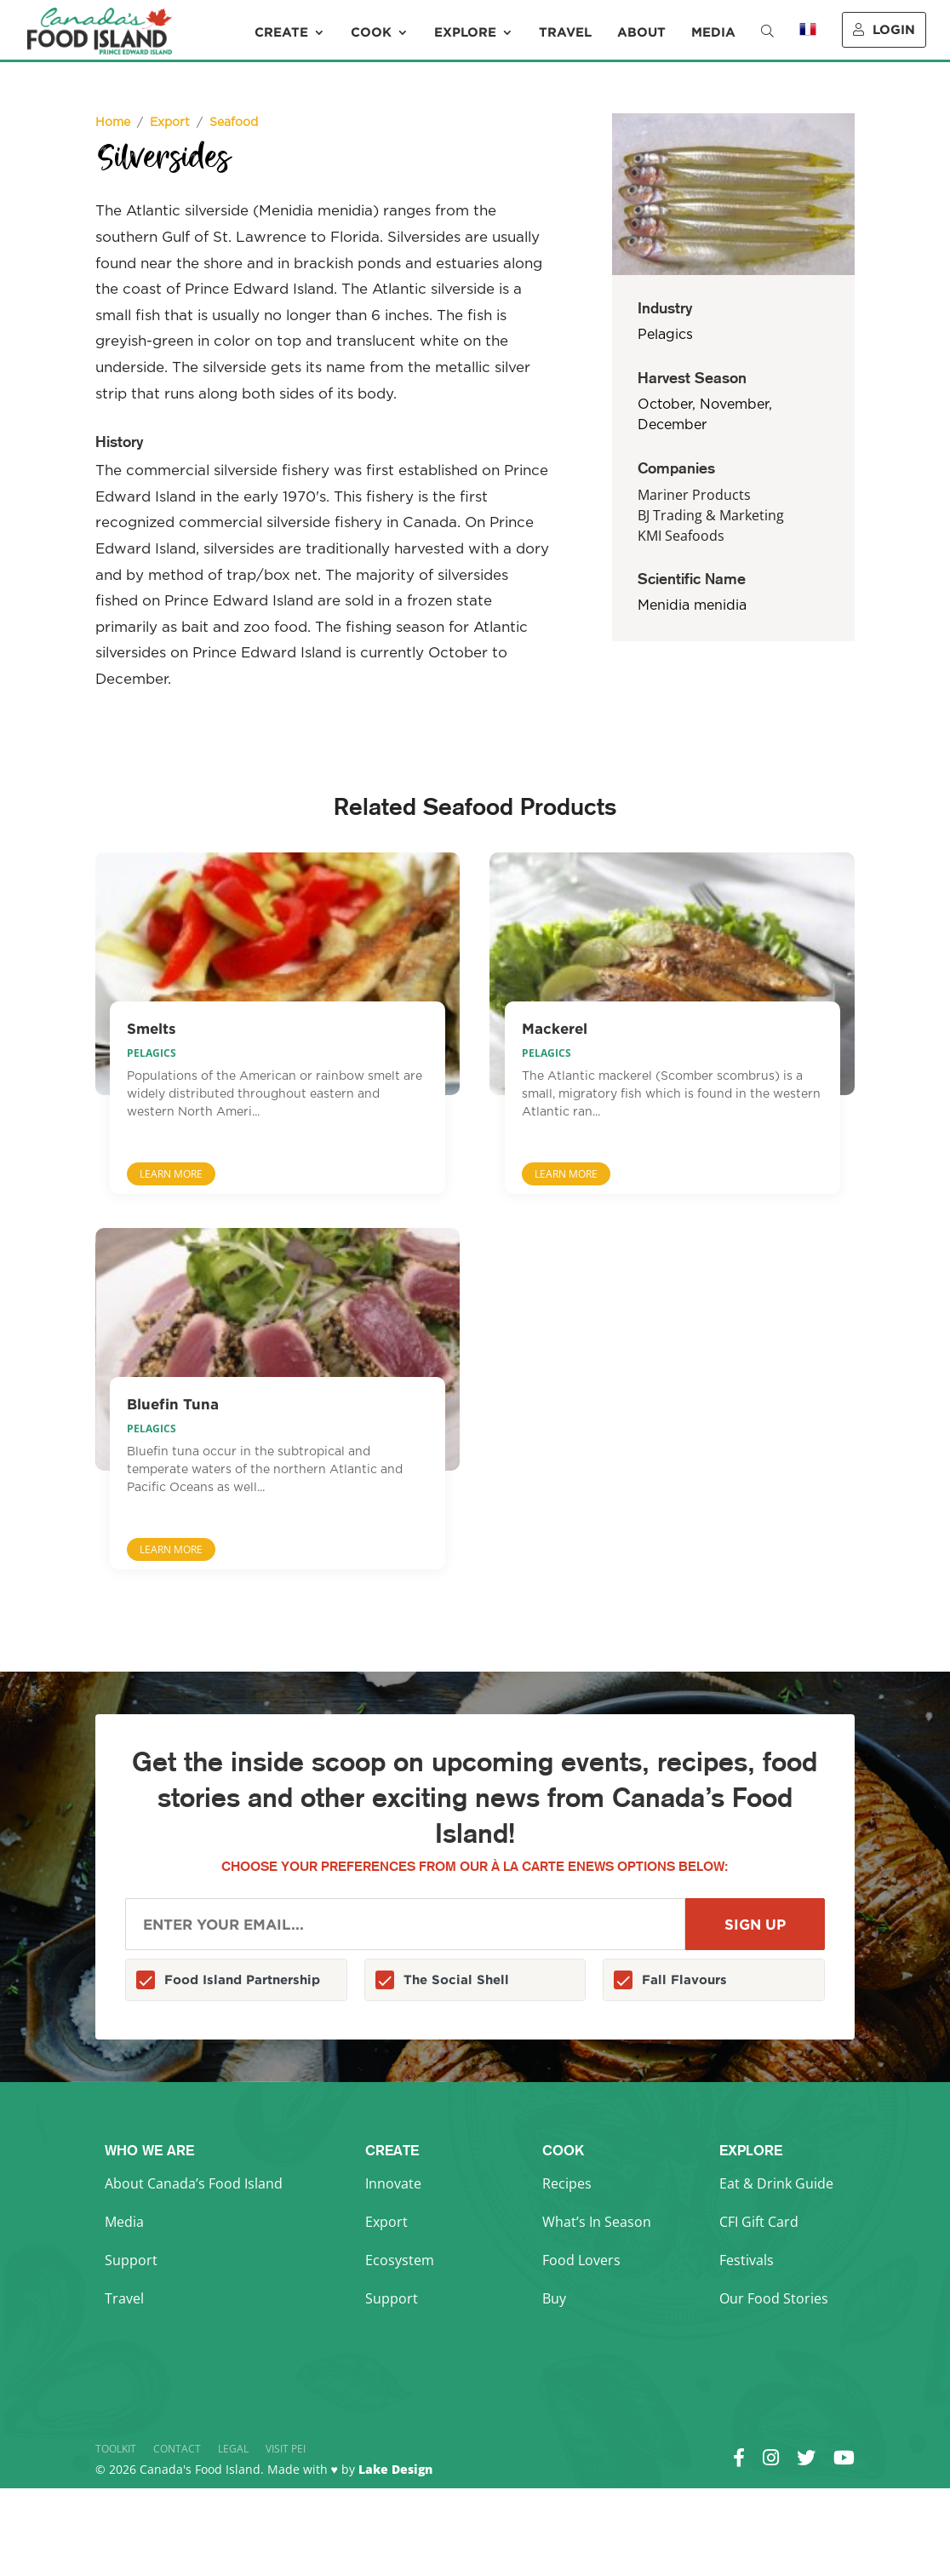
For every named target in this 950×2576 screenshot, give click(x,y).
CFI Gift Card (758, 2221)
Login (884, 29)
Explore (465, 32)
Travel (565, 32)
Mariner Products (694, 494)
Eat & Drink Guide (776, 2183)
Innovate (393, 2183)
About (641, 32)
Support (131, 2260)
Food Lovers (581, 2260)
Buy (554, 2298)
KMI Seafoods (681, 535)
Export (386, 2221)
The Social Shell (456, 1979)
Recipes (567, 2183)
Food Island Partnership (242, 1979)
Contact (177, 2448)
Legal (233, 2448)
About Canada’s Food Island (194, 2183)
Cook (371, 32)
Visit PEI (286, 2448)
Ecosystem (399, 2260)
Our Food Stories (773, 2298)
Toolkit (115, 2448)
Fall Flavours (684, 1979)
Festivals (746, 2260)
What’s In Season (596, 2221)
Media (713, 32)
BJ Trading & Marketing (711, 515)
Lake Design (395, 2469)
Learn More (171, 1174)
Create (281, 32)
